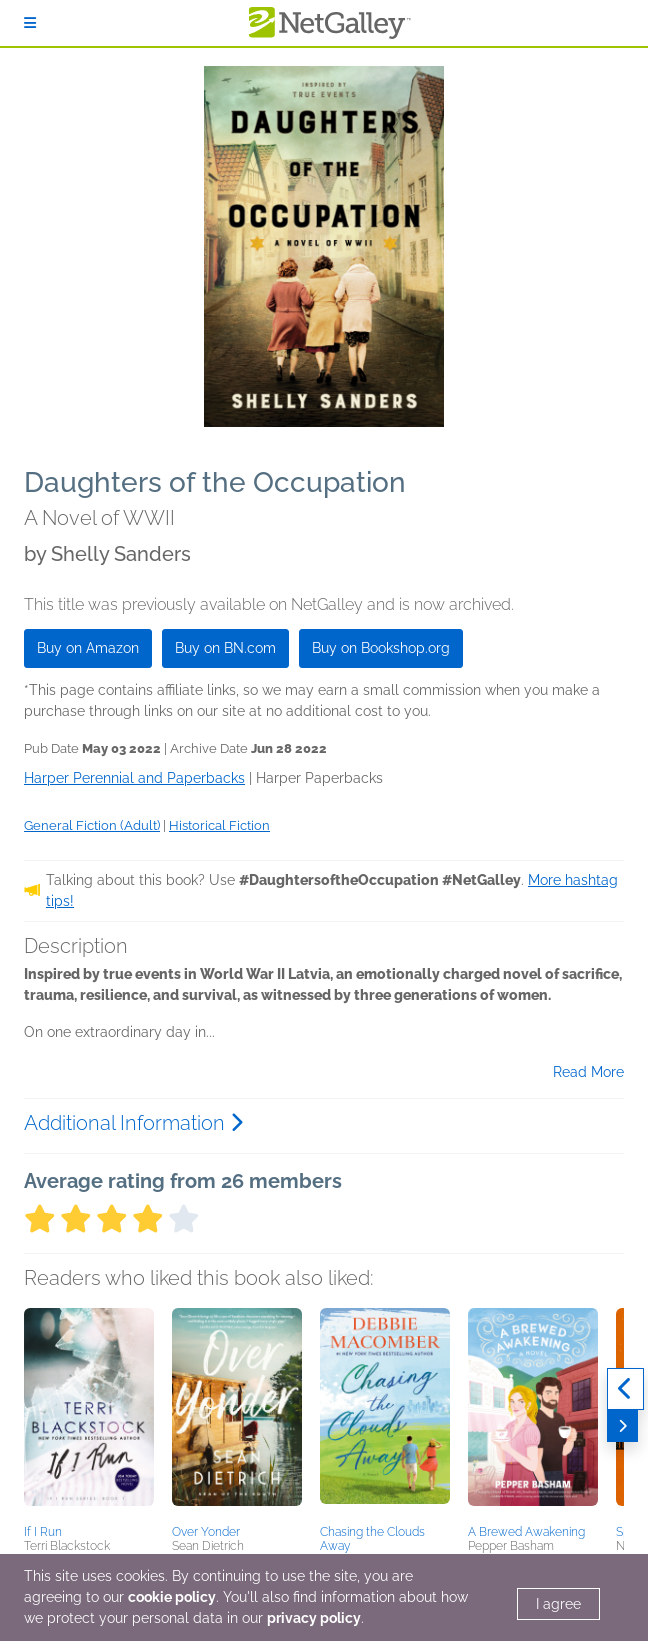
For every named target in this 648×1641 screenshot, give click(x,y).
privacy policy (314, 1618)
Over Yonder (206, 1532)
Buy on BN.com (225, 648)
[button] (89, 1413)
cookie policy (172, 1597)
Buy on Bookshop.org (381, 648)
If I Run (43, 1532)
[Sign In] (30, 23)
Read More (588, 1072)
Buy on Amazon (88, 648)
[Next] (622, 1426)
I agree (558, 1604)
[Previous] (625, 1389)
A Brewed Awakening (526, 1532)
